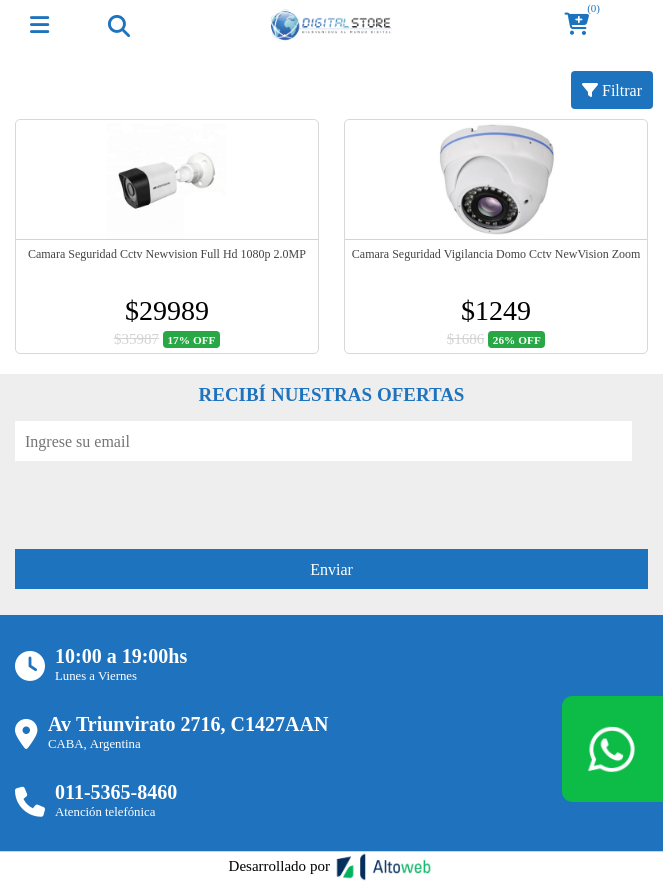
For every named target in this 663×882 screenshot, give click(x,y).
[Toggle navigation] (118, 25)
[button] (583, 25)
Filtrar (612, 90)
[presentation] (167, 500)
